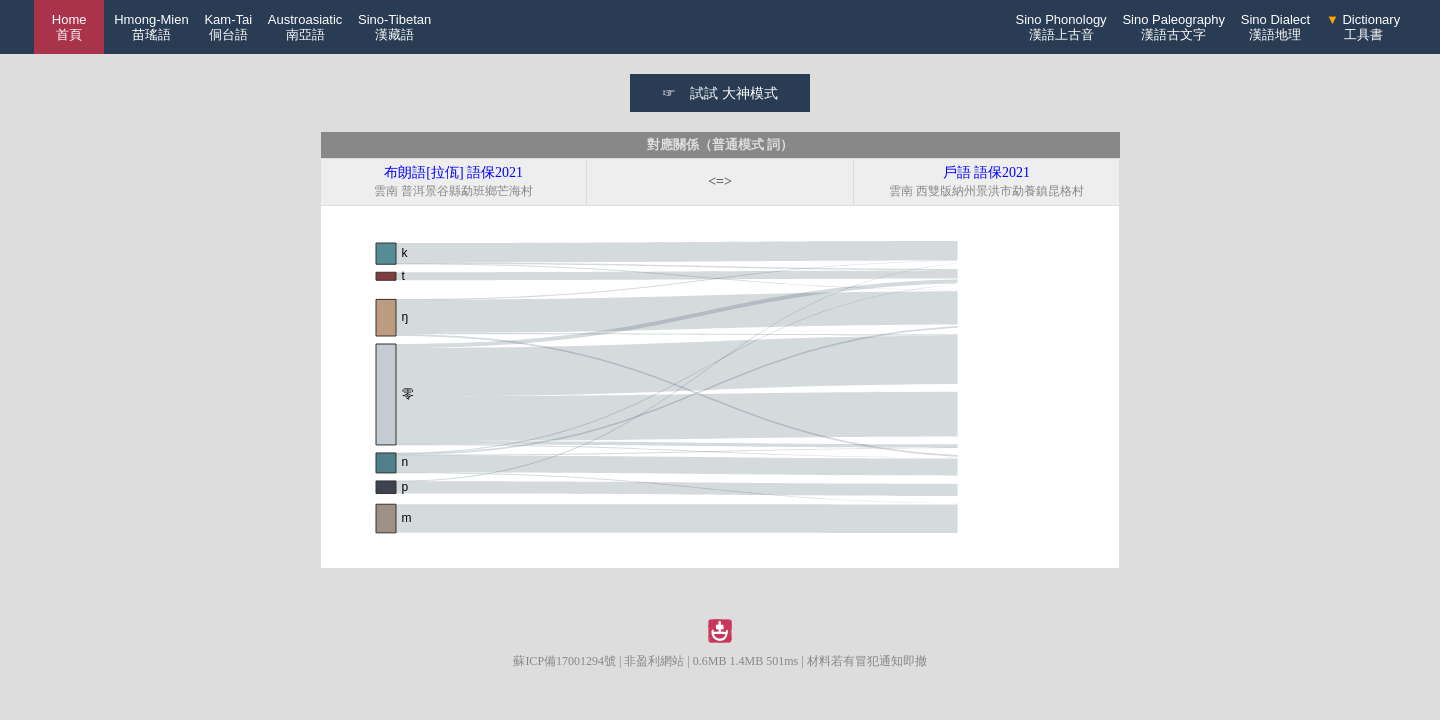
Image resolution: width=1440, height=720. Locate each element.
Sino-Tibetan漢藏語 (394, 27)
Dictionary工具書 (1363, 27)
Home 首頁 (69, 27)
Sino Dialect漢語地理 (1275, 27)
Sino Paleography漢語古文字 (1173, 27)
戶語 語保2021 (987, 172)
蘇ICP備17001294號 (564, 661)
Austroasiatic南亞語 (305, 27)
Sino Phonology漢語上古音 (1061, 27)
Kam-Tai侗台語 (228, 27)
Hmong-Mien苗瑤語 (151, 27)
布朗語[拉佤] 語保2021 (453, 172)
